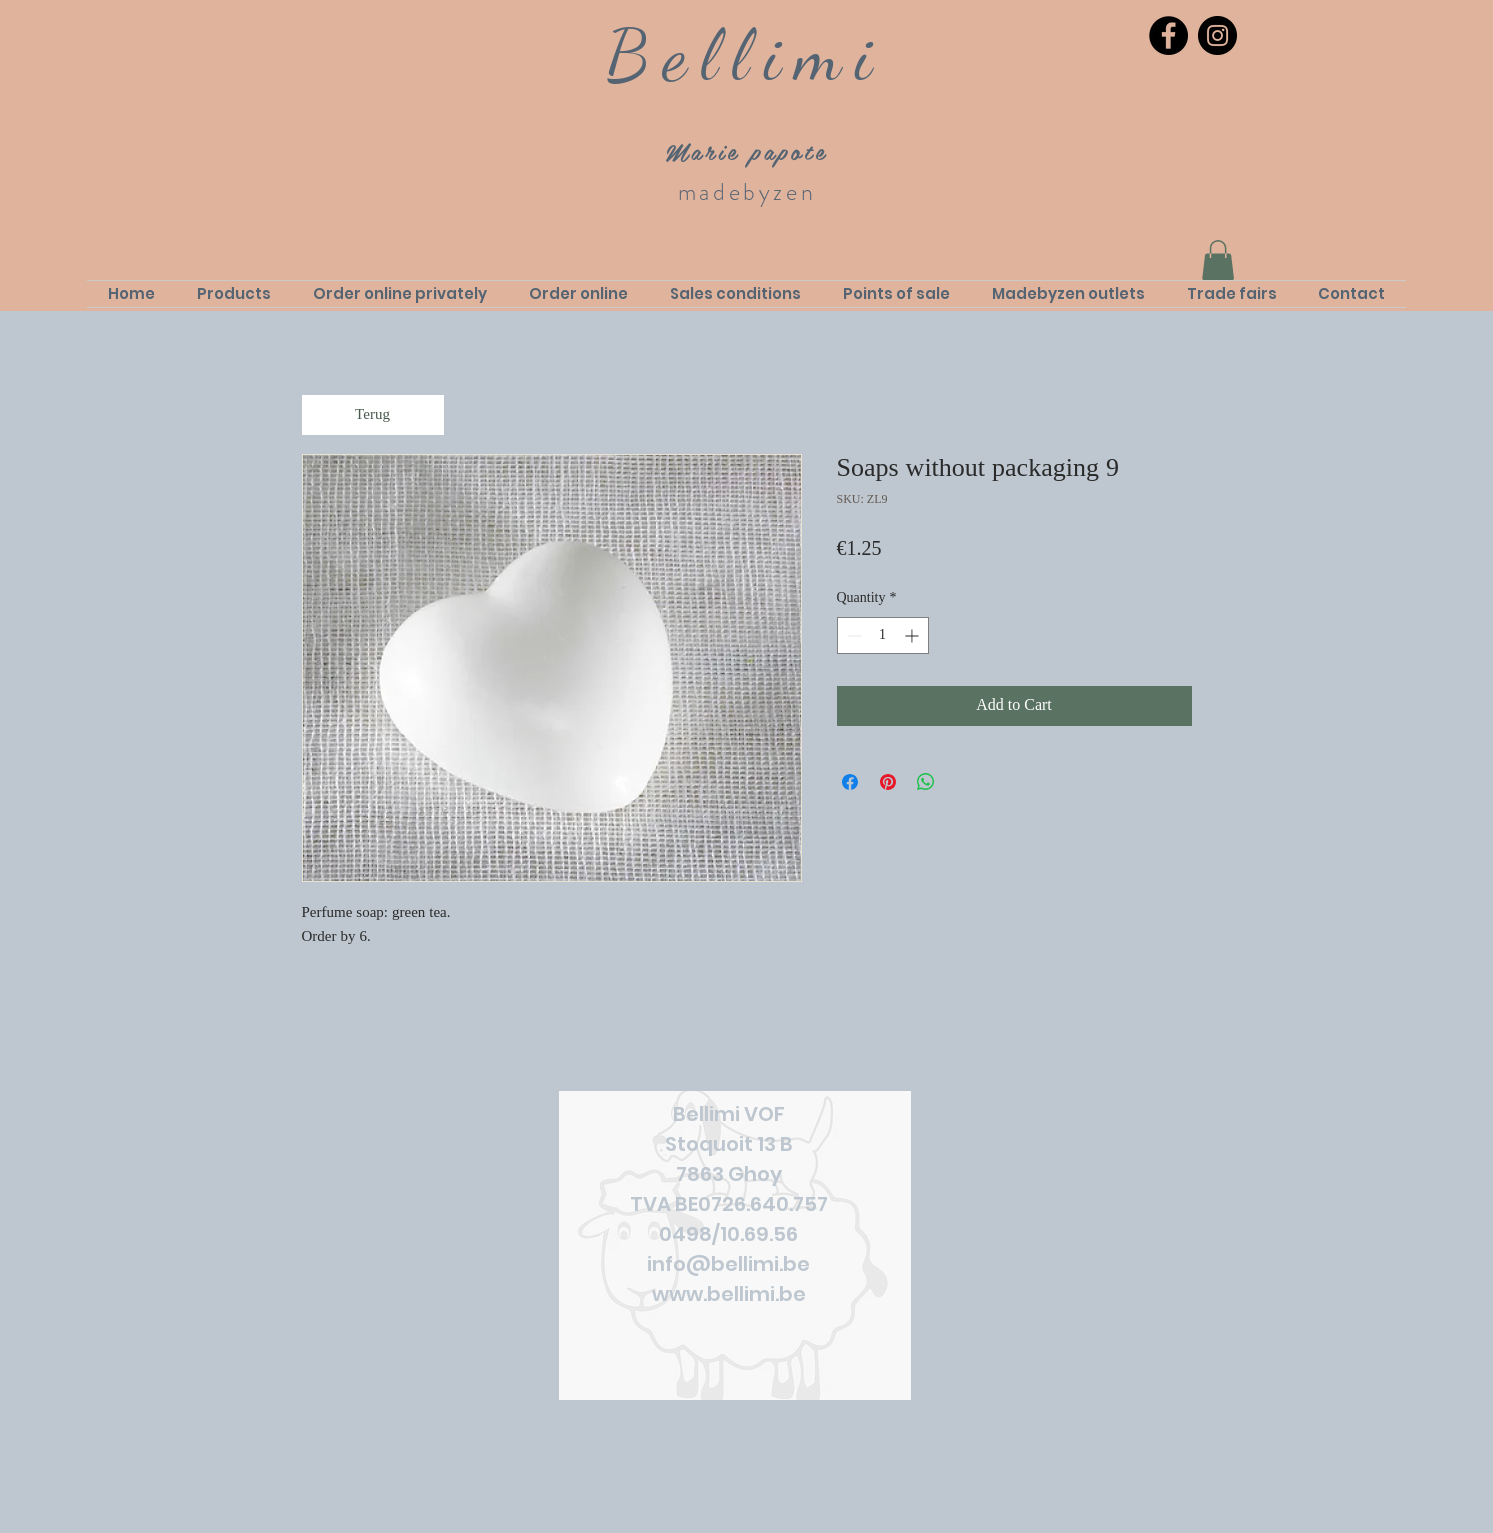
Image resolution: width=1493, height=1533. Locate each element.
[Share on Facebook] (850, 782)
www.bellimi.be (729, 1294)
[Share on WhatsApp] (926, 782)
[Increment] (913, 635)
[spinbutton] (883, 635)
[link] (1218, 260)
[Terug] (373, 415)
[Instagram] (1217, 35)
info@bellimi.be (728, 1264)
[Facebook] (1168, 35)
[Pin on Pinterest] (888, 782)
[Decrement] (852, 635)
